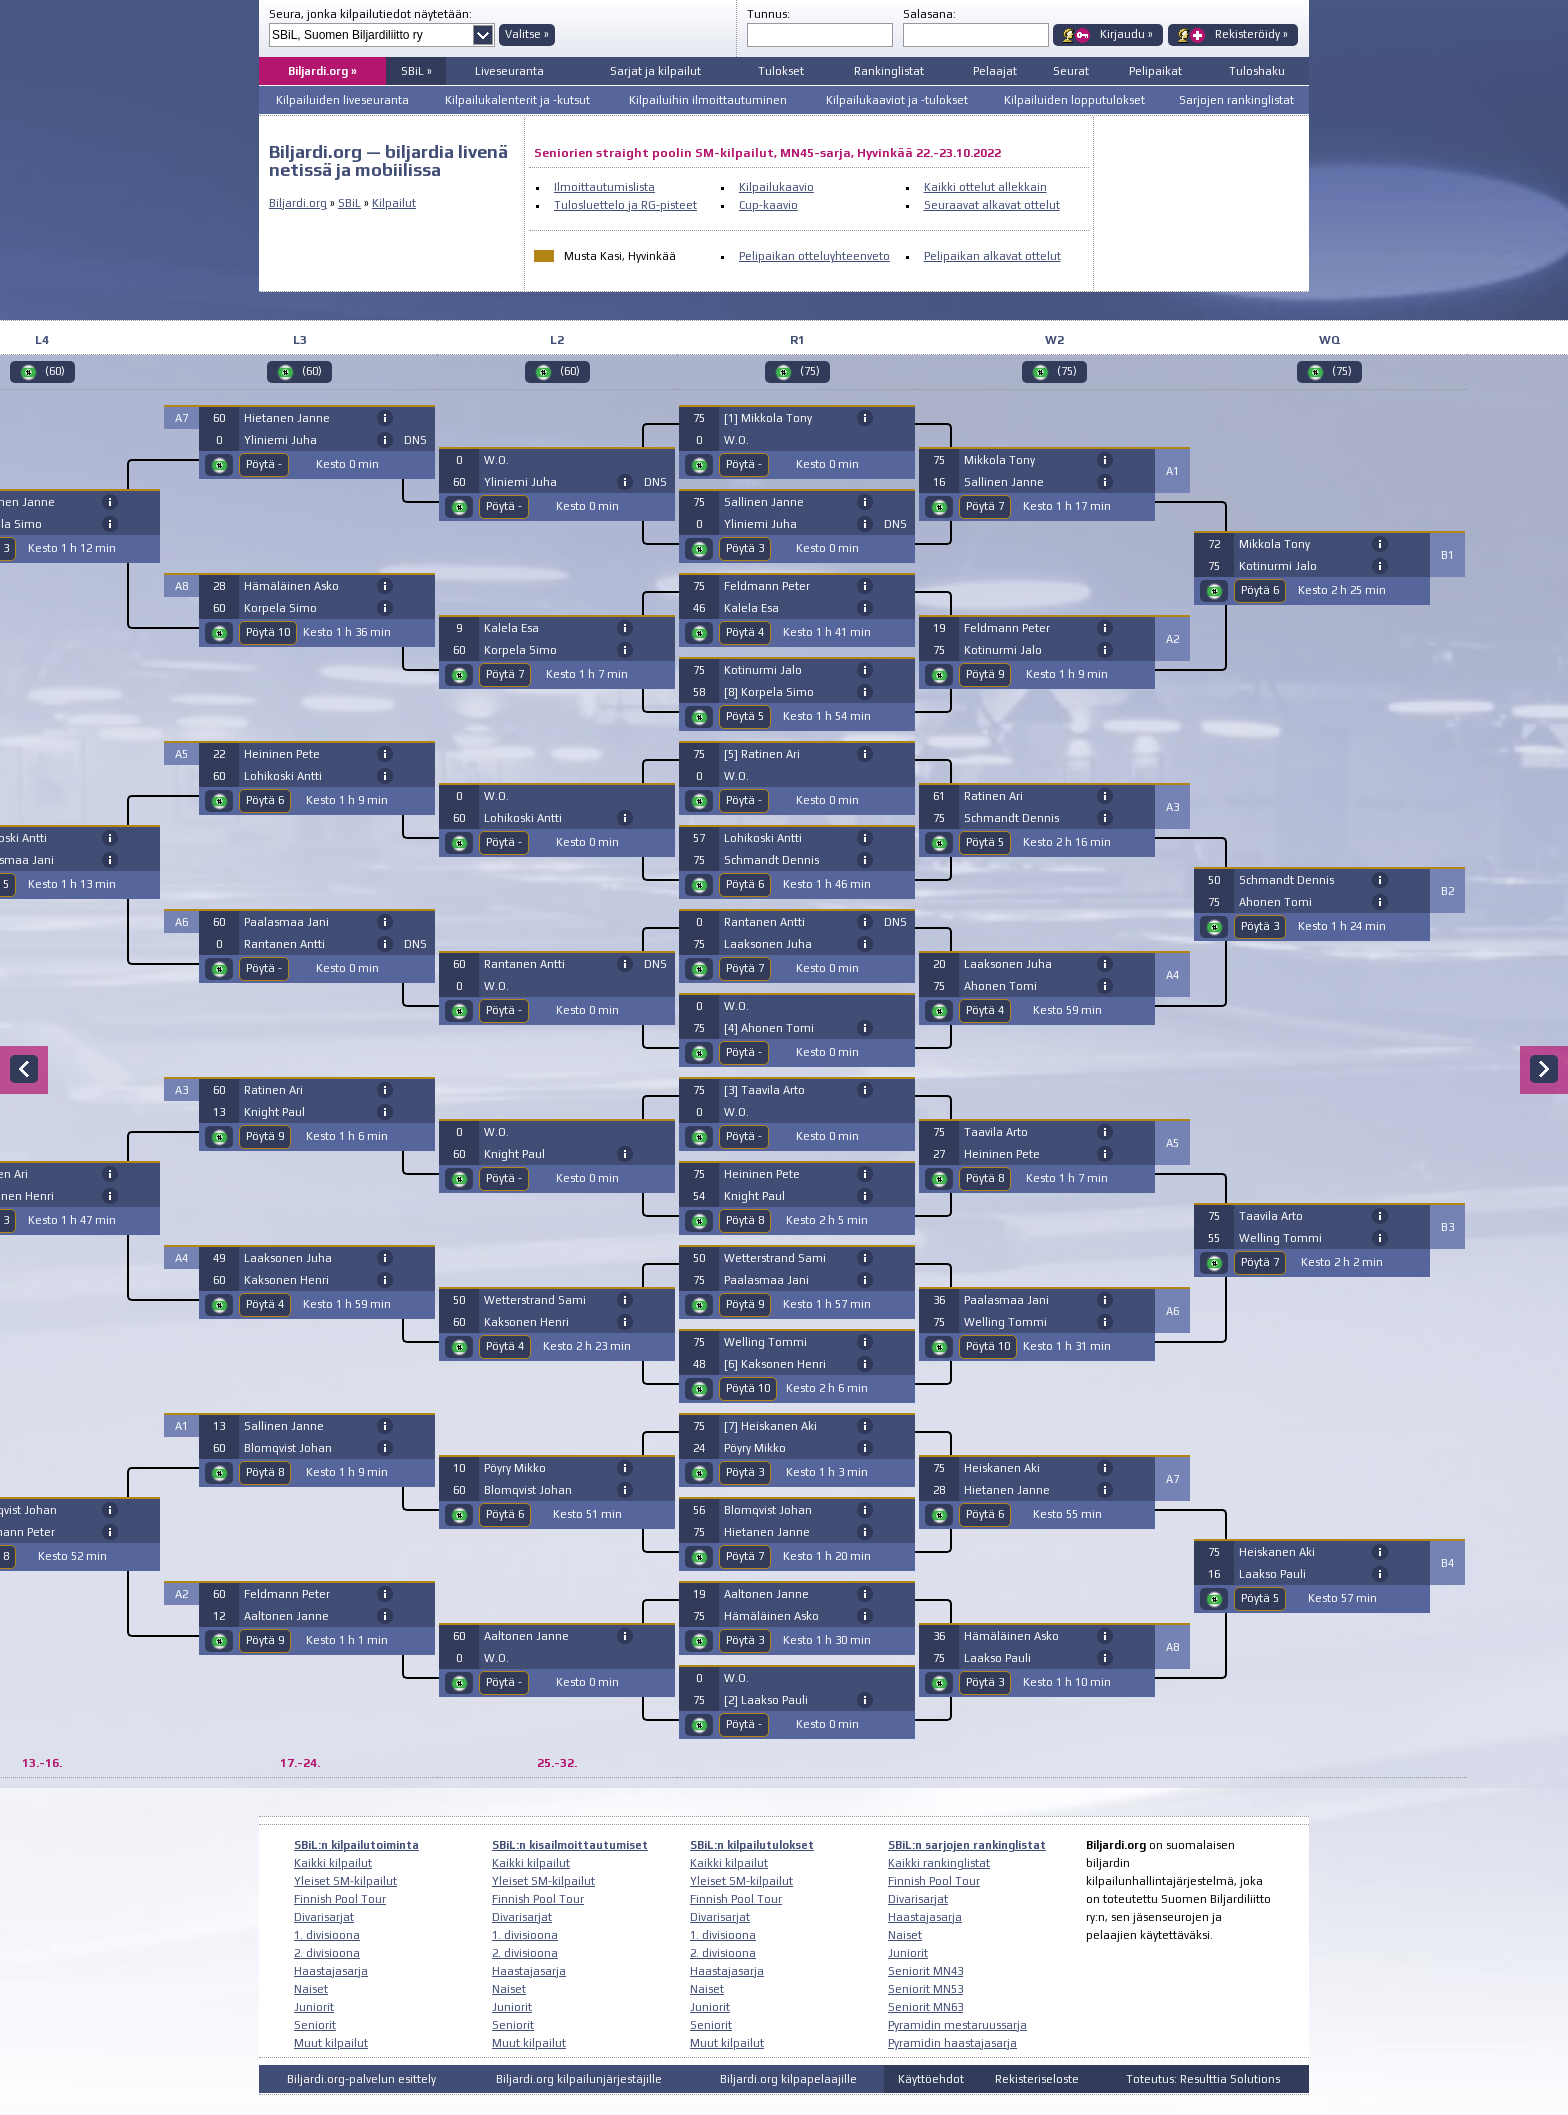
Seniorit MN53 (925, 1989)
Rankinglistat (889, 71)
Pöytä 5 (745, 716)
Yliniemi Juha (280, 440)
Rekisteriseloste (1037, 2079)
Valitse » (527, 34)
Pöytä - (264, 464)
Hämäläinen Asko (291, 586)
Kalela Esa (511, 628)
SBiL (349, 203)
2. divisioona (327, 1953)
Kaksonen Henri (286, 1280)
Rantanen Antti (284, 944)
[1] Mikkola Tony (768, 418)
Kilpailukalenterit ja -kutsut (517, 100)
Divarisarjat (324, 1917)
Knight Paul (274, 1112)
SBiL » (416, 71)
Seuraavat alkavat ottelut (992, 205)
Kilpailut (394, 203)
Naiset (311, 1989)
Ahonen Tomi (1000, 986)
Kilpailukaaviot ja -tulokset (897, 100)
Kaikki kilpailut (333, 1863)
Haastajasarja (331, 1971)
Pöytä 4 (265, 1304)
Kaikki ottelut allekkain (985, 187)
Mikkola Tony (999, 460)
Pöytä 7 (505, 674)
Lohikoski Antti (283, 776)
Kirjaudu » (1126, 34)
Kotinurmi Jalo (763, 670)
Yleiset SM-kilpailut (345, 1881)
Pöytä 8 (265, 1472)
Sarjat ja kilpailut (655, 71)
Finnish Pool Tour (340, 1899)
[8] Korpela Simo (769, 692)
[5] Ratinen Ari (762, 754)
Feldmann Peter (287, 1594)
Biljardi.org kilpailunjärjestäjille (579, 2079)
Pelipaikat (1155, 71)
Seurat (1071, 71)
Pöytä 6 (265, 800)
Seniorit (315, 2025)
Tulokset (781, 71)
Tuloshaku (1257, 71)
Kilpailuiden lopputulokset (1074, 100)
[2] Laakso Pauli (766, 1700)
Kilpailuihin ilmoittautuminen (708, 100)
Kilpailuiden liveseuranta (342, 100)
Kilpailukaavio (776, 187)
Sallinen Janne (284, 1426)
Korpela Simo (280, 608)
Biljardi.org (298, 203)
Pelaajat (995, 71)
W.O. (496, 460)
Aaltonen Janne (286, 1616)
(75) (810, 371)
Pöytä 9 (265, 1136)
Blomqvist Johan (288, 1448)
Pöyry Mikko (515, 1468)
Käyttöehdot (931, 2079)
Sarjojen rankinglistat (1236, 100)
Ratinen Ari (273, 1090)
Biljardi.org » (322, 71)
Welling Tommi (765, 1342)
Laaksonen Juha (288, 1258)
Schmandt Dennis (771, 860)
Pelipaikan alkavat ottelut (992, 256)
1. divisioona (327, 1935)
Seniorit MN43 (925, 1971)
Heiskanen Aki (1002, 1468)
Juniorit (314, 2007)
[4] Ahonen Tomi (769, 1028)
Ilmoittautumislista (604, 187)
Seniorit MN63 (925, 2007)
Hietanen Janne (287, 418)
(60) (55, 371)
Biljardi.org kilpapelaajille (788, 2079)
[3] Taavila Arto (764, 1090)
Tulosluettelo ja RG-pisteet (625, 205)
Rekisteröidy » (1251, 34)
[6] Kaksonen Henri (775, 1364)
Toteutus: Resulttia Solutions (1203, 2079)
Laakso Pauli (997, 1658)
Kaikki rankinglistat (939, 1863)
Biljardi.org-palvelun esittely (361, 2079)
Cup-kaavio (768, 205)
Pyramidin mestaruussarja (957, 2025)
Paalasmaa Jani (286, 922)
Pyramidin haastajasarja (952, 2043)
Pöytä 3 (745, 548)
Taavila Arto (996, 1132)
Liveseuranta (509, 71)
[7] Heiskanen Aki (770, 1426)
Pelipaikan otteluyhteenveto (814, 256)
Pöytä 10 (268, 632)
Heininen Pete (282, 754)
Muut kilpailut (331, 2043)
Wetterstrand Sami (535, 1300)
